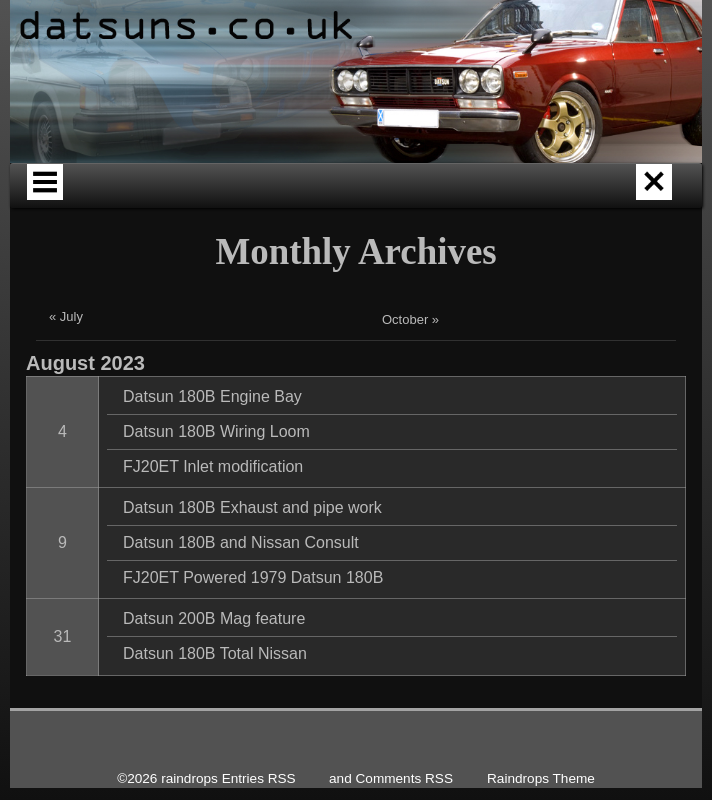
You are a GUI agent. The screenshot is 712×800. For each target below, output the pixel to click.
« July (66, 380)
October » (410, 383)
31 (63, 700)
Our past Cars (509, 199)
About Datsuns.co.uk (374, 199)
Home (112, 199)
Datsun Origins (239, 199)
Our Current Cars (636, 199)
